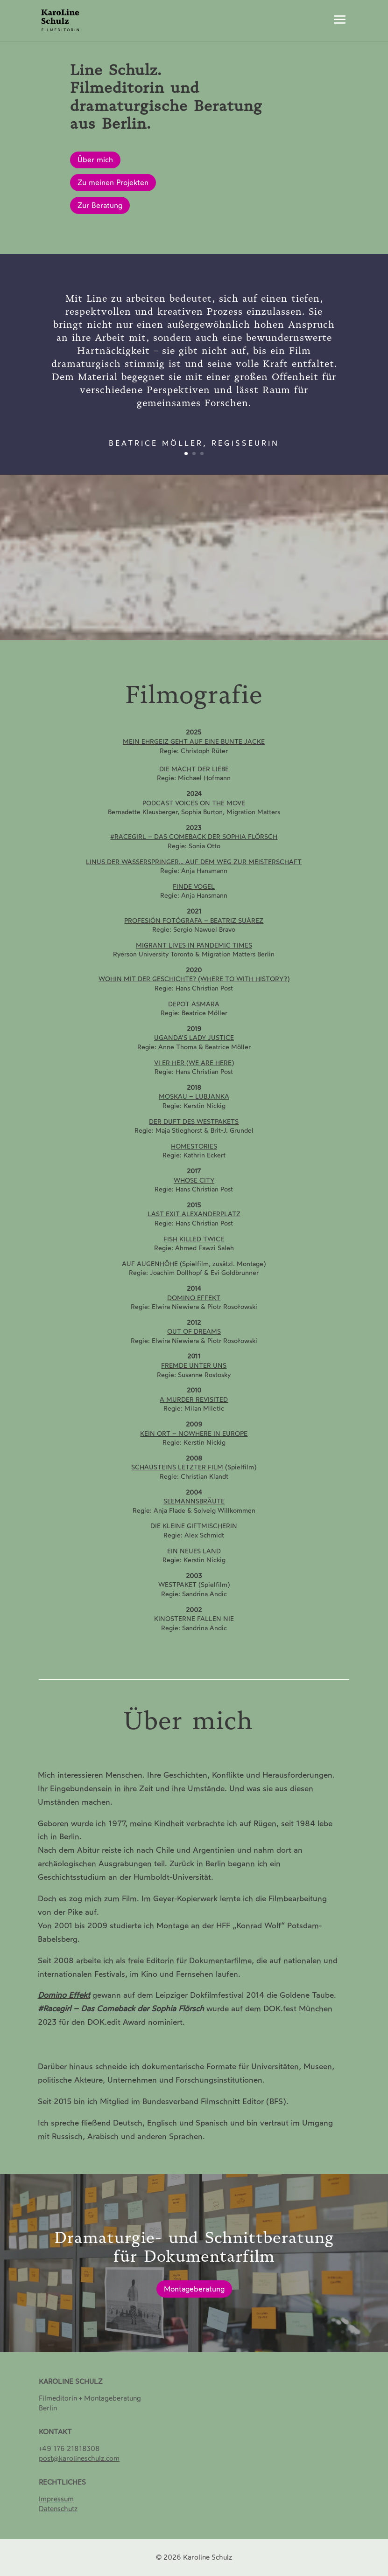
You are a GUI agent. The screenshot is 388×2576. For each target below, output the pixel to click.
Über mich (95, 159)
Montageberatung (194, 2290)
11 (233, 619)
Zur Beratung (100, 205)
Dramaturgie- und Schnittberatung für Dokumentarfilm (194, 2249)
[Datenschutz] (58, 2509)
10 (225, 619)
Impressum (56, 2499)
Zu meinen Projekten (113, 182)
